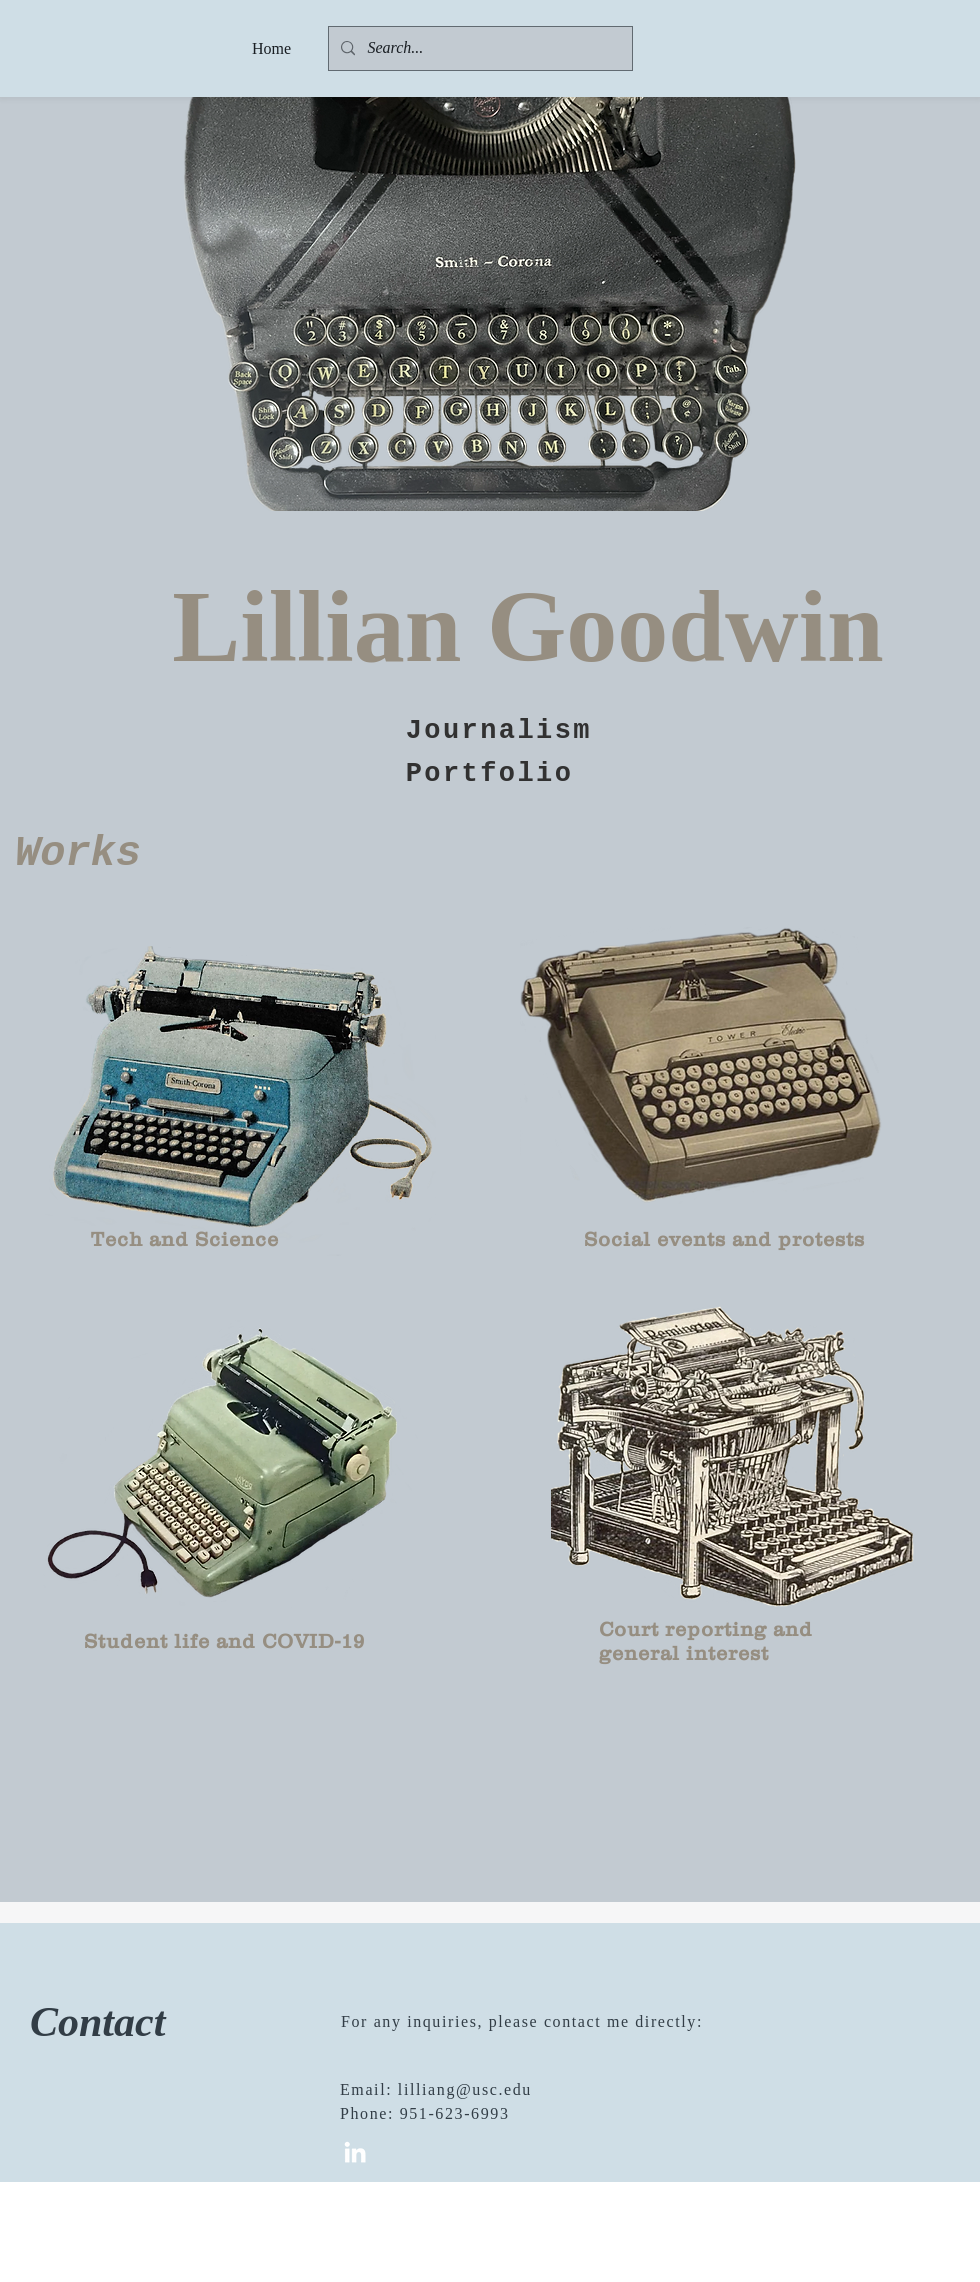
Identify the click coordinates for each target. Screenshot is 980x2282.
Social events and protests (724, 1239)
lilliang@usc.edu (465, 2089)
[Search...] (478, 48)
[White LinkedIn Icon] (355, 2152)
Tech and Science (185, 1239)
